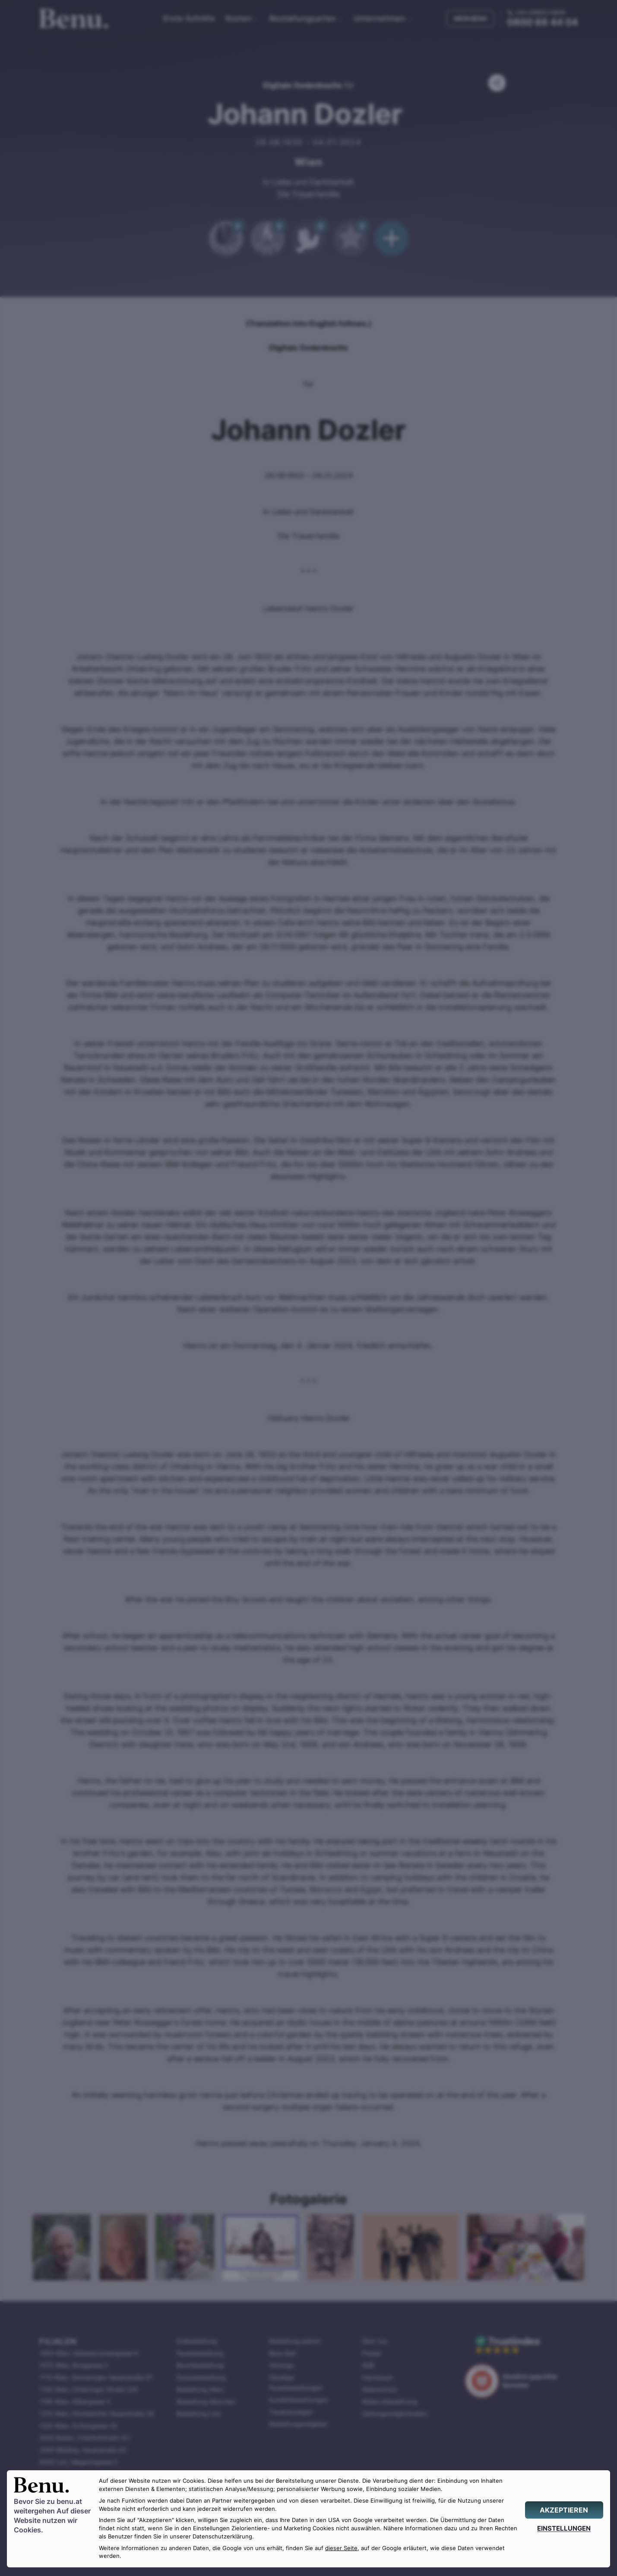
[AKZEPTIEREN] (564, 2510)
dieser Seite (341, 2548)
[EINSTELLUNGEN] (564, 2528)
